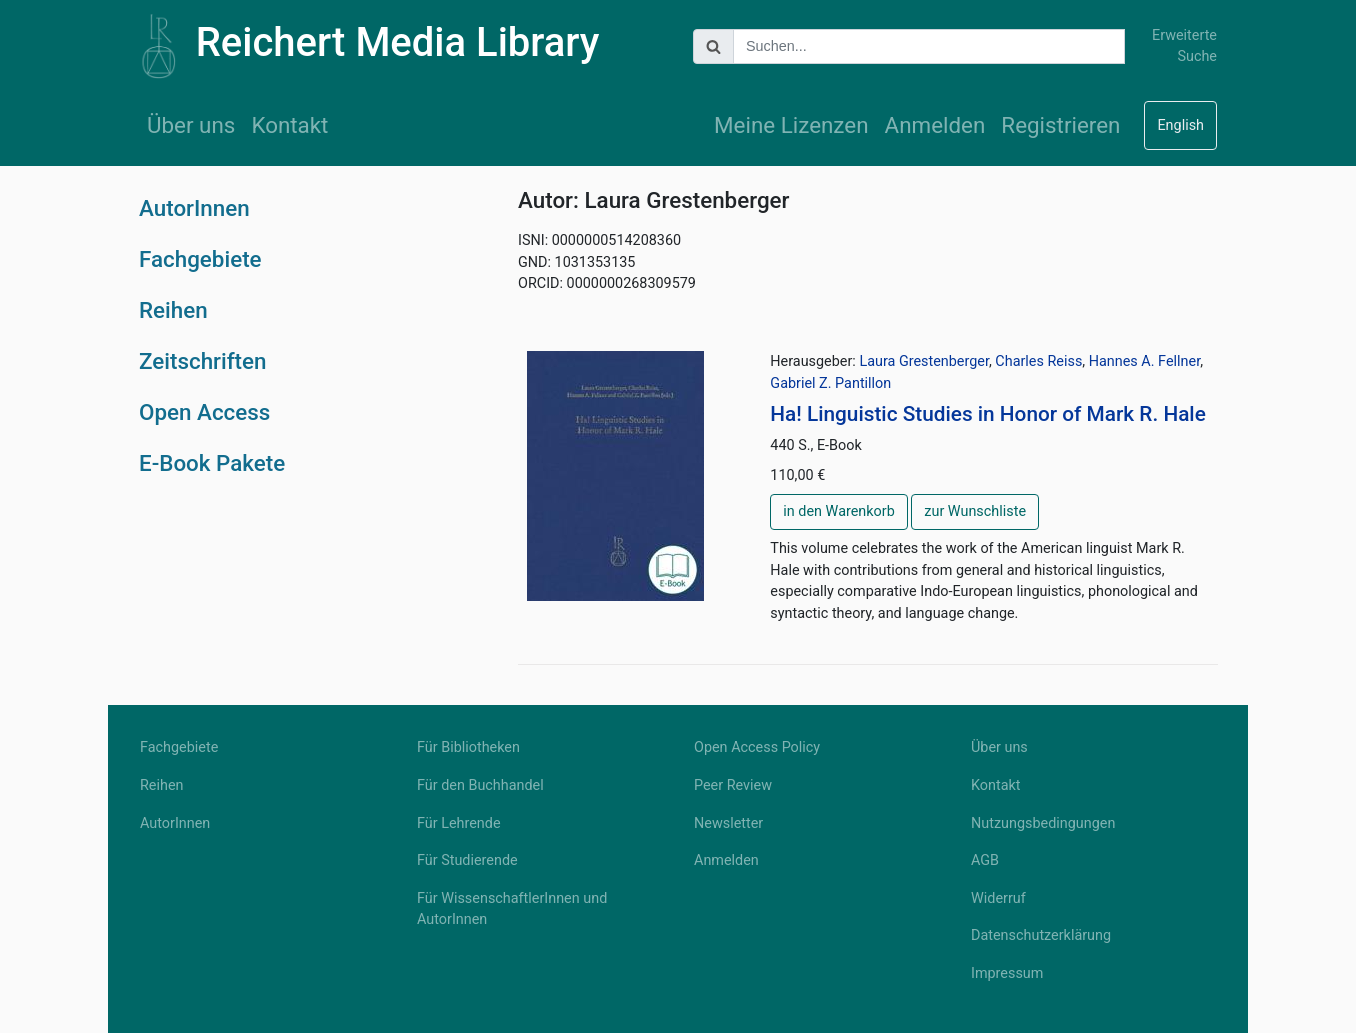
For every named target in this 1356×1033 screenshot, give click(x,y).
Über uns (191, 125)
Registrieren (1060, 125)
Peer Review (733, 785)
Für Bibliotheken (468, 747)
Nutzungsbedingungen (1043, 823)
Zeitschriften (203, 361)
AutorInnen (194, 208)
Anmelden (935, 125)
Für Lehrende (459, 823)
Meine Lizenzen (791, 125)
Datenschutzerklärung (1041, 935)
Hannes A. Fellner (1144, 361)
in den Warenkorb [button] (838, 511)
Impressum (1007, 973)
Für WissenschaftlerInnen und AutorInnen (512, 909)
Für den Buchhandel (480, 785)
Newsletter (728, 823)
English (1180, 125)
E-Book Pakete (212, 463)
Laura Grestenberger (924, 361)
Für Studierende (467, 860)
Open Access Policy (757, 747)
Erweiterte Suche (1184, 46)
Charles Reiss (1038, 361)
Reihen (173, 310)
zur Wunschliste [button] (975, 511)
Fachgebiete (200, 259)
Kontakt (289, 125)
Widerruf (998, 898)
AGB (985, 860)
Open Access (204, 412)
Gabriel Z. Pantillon (830, 383)
